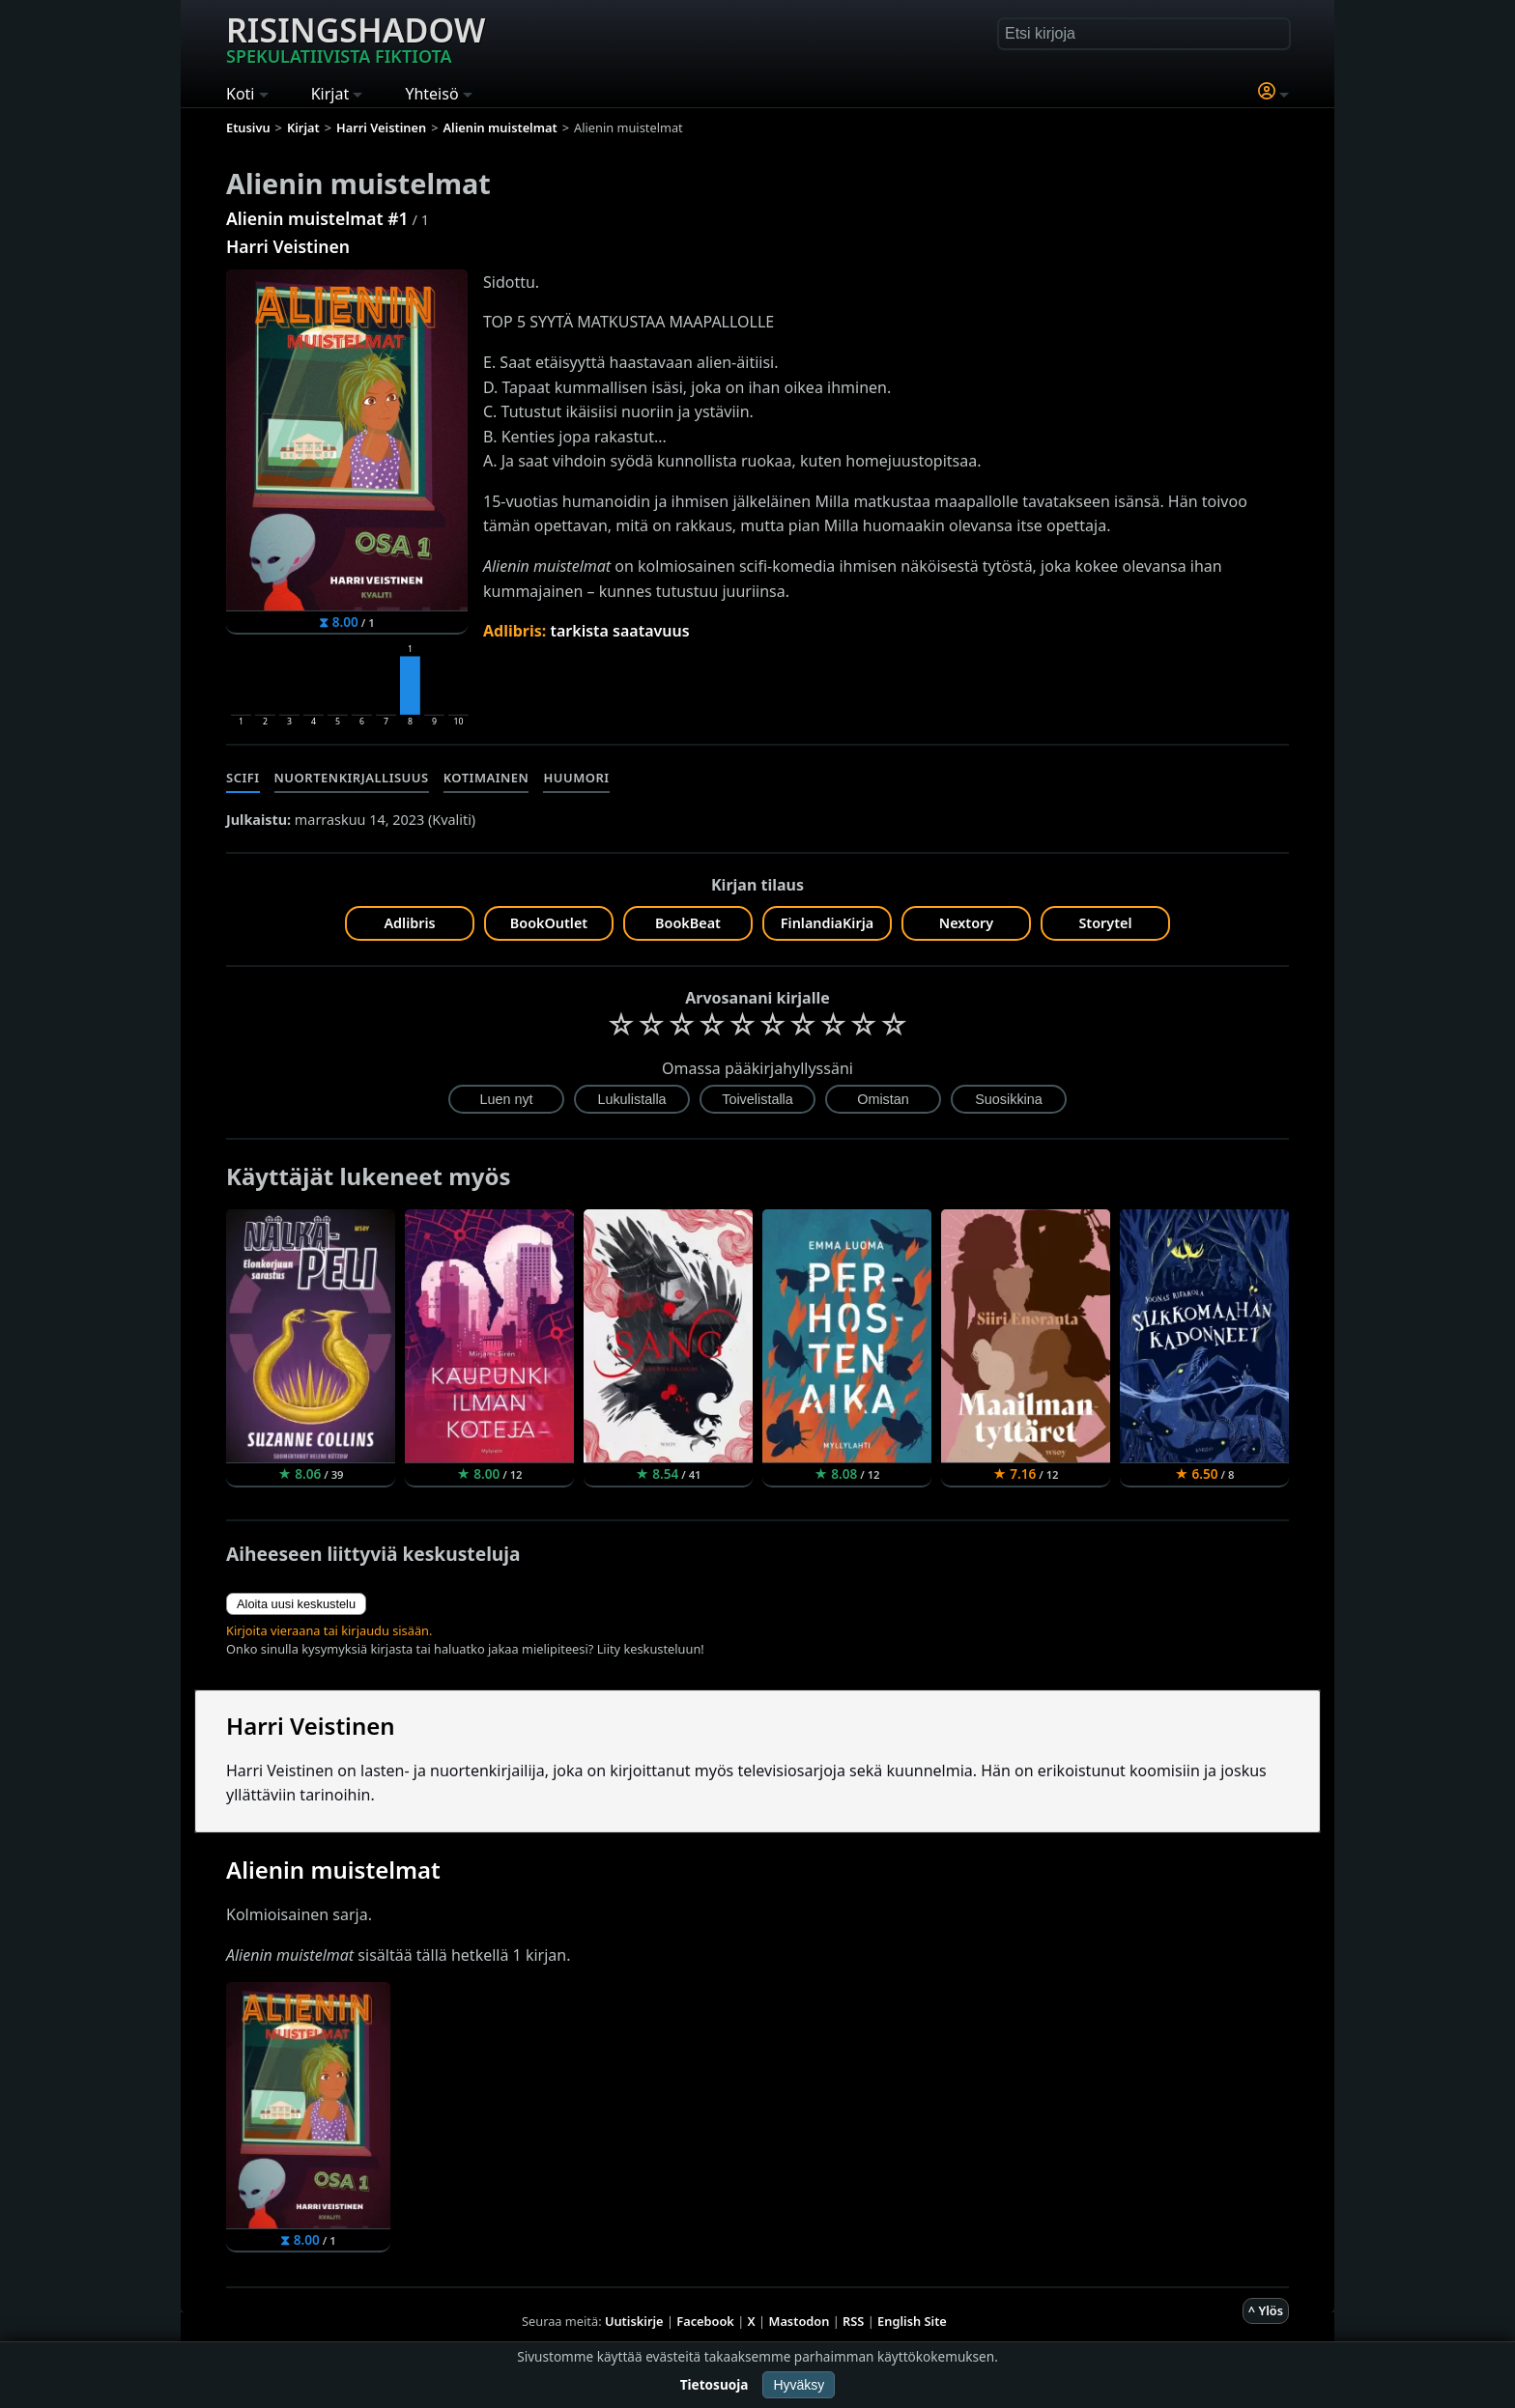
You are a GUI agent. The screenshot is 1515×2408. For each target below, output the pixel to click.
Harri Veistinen (288, 246)
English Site (912, 2321)
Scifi (243, 777)
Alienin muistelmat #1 (317, 218)
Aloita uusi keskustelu (296, 1604)
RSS (853, 2321)
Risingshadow (355, 38)
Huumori (576, 777)
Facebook (705, 2321)
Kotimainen (486, 777)
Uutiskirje (634, 2321)
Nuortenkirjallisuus (351, 777)
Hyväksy (798, 2385)
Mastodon (799, 2321)
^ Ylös (1265, 2310)
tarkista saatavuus (619, 630)
